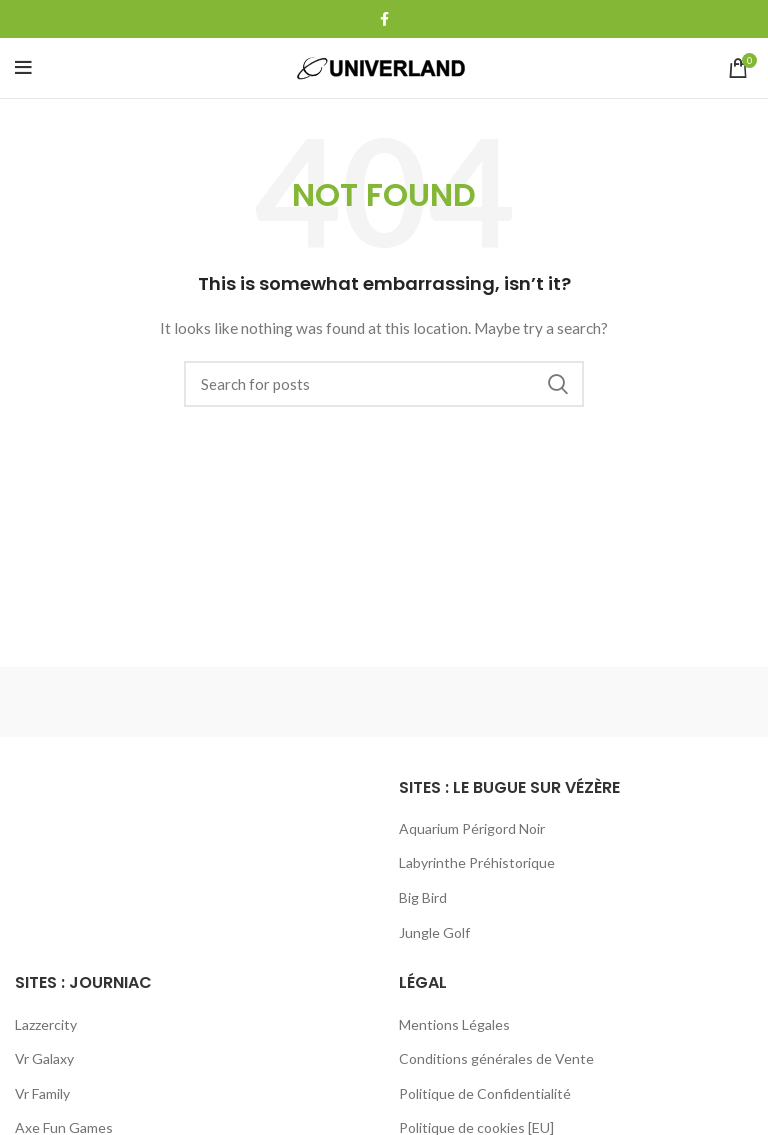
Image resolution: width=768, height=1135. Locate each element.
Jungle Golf (434, 932)
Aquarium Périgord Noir (472, 828)
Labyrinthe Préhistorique (477, 862)
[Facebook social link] (384, 19)
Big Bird (423, 897)
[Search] (384, 384)
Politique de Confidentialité (485, 1093)
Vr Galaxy (44, 1058)
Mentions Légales (454, 1024)
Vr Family (42, 1093)
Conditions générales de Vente (496, 1058)
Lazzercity (46, 1024)
